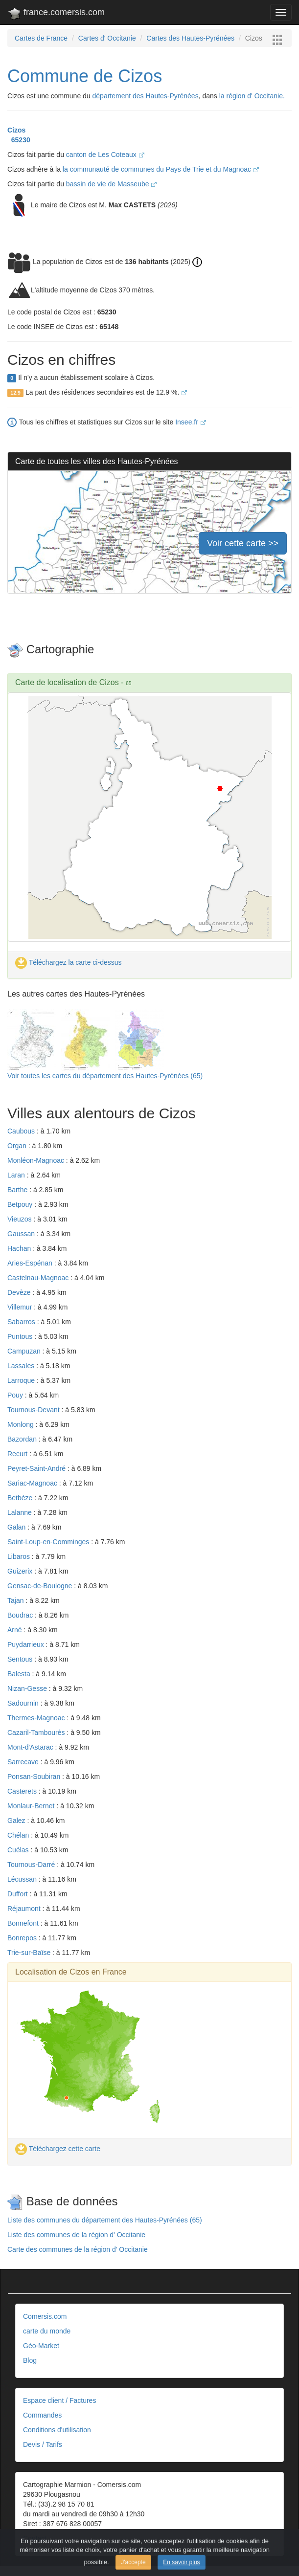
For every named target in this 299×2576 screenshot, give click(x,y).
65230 (18, 140)
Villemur (20, 1307)
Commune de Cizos (84, 76)
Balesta (19, 1674)
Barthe (18, 1190)
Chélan (19, 1835)
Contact (34, 2538)
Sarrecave (24, 1762)
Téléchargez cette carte (57, 2149)
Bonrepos (23, 1938)
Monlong (21, 1424)
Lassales (21, 1366)
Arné (15, 1630)
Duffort (18, 1894)
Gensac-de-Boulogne (40, 1586)
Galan (17, 1527)
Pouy (16, 1395)
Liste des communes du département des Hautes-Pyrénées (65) (104, 2220)
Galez (17, 1820)
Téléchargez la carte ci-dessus (68, 962)
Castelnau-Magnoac (38, 1278)
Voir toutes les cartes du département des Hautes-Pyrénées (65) (105, 1076)
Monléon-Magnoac (36, 1160)
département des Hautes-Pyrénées (145, 96)
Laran (17, 1175)
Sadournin (24, 1703)
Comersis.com (45, 2316)
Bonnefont (24, 1923)
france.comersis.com (56, 14)
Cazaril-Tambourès (37, 1732)
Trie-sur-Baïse (29, 1952)
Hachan (20, 1248)
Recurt (18, 1454)
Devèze (19, 1292)
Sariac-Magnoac (33, 1483)
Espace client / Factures (59, 2400)
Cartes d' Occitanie (107, 38)
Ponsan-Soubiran (34, 1776)
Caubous (22, 1131)
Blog (30, 2360)
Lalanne (20, 1512)
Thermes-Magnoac (37, 1718)
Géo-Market (41, 2346)
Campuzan (25, 1351)
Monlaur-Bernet (31, 1806)
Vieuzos (20, 1219)
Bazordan (23, 1439)
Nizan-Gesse (28, 1688)
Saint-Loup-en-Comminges (49, 1542)
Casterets (23, 1791)
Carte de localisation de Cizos (67, 682)
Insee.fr (190, 422)
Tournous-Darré (32, 1864)
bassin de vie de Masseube (111, 184)
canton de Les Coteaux (105, 154)
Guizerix (20, 1571)
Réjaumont (25, 1908)
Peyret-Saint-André (37, 1468)
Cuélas (18, 1850)
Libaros (19, 1556)
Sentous (20, 1659)
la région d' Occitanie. (252, 96)
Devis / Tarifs (42, 2444)
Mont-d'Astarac (31, 1747)
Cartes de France (41, 38)
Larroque (22, 1380)
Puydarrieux (26, 1644)
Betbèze (20, 1498)
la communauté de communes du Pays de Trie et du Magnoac (161, 169)
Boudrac (21, 1615)
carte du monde (46, 2331)
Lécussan (23, 1879)
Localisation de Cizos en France (71, 1972)
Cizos (16, 130)
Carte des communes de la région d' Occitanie (77, 2249)
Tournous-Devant (34, 1410)
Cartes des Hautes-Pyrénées (190, 38)
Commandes (42, 2415)
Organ (17, 1146)
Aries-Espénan (30, 1263)
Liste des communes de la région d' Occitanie (76, 2235)
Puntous (20, 1336)
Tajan (16, 1600)
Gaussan (22, 1234)
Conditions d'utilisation (57, 2430)
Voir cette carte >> (242, 543)
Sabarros (22, 1322)
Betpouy (20, 1204)
